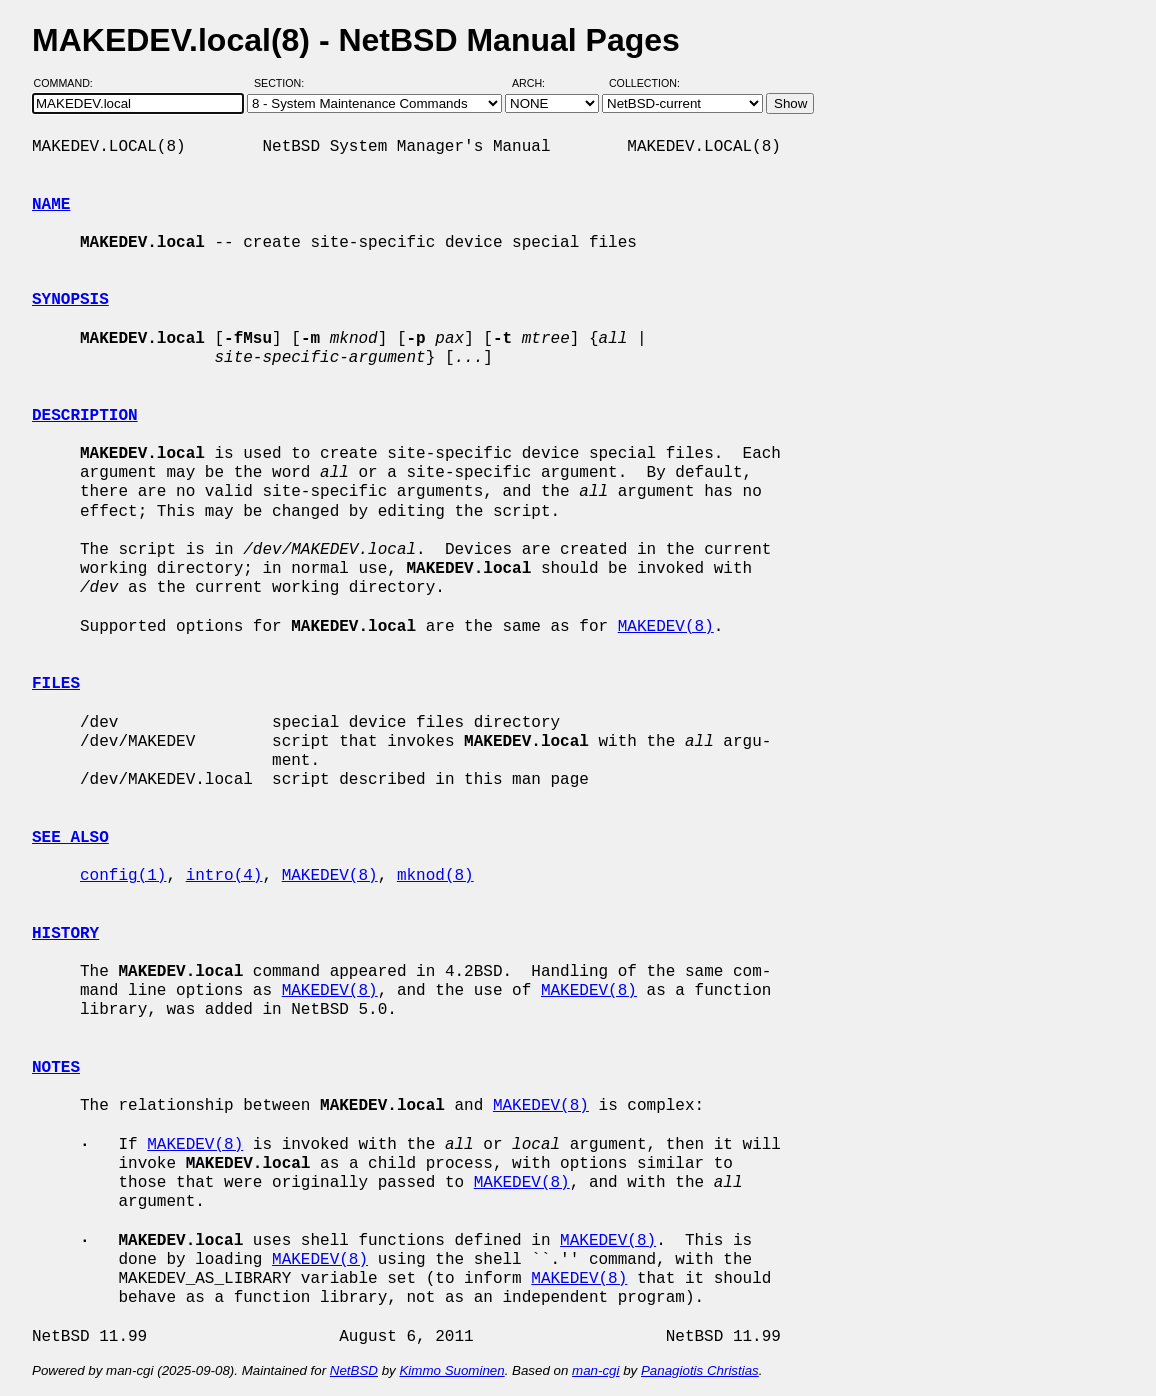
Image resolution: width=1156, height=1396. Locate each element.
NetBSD (354, 1370)
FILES (56, 684)
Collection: (644, 83)
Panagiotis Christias (700, 1370)
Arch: (537, 83)
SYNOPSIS (70, 300)
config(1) (123, 876)
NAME (51, 205)
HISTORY (65, 934)
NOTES (56, 1068)
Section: (283, 83)
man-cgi (595, 1370)
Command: (69, 83)
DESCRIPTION (85, 416)
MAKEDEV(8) (666, 627)
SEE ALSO (70, 838)
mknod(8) (435, 876)
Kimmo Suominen (451, 1370)
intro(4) (224, 876)
